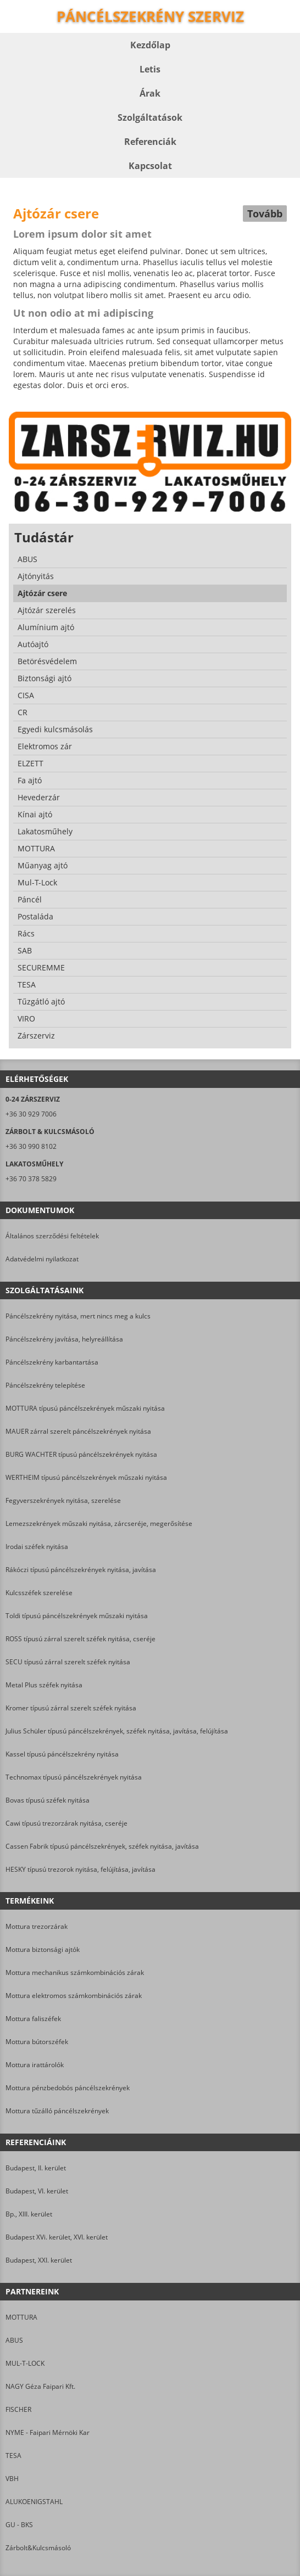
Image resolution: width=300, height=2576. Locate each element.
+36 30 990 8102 (31, 1146)
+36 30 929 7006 (31, 1114)
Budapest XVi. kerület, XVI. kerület (56, 2237)
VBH (12, 2478)
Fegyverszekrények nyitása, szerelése (63, 1500)
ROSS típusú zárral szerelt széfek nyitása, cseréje (80, 1638)
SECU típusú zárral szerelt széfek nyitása (67, 1661)
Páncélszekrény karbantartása (51, 1362)
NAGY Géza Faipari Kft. (40, 2386)
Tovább (264, 213)
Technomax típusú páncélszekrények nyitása (73, 1777)
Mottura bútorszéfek (36, 2041)
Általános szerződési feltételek (52, 1236)
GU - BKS (19, 2524)
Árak (150, 93)
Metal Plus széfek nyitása (43, 1685)
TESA (13, 2455)
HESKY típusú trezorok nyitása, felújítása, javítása (80, 1869)
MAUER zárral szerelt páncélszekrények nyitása (78, 1431)
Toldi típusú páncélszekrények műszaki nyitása (76, 1615)
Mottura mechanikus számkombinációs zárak (74, 1972)
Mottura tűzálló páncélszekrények (57, 2110)
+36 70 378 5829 (31, 1178)
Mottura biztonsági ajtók (42, 1949)
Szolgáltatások (150, 117)
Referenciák (150, 142)
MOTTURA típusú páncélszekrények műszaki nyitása (85, 1408)
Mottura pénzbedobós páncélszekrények (67, 2087)
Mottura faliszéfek (33, 2018)
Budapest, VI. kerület (36, 2191)
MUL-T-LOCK (25, 2363)
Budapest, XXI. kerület (38, 2260)
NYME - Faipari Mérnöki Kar (47, 2432)
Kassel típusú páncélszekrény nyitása (62, 1754)
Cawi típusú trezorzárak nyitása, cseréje (66, 1823)
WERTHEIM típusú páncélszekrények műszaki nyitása (86, 1477)
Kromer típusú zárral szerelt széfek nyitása (70, 1708)
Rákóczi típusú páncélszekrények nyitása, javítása (80, 1569)
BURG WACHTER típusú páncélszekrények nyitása (81, 1454)
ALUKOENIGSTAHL (34, 2501)
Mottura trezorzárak (36, 1926)
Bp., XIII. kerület (28, 2214)
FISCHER (18, 2409)
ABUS (14, 2340)
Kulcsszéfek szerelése (39, 1592)
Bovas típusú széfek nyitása (47, 1800)
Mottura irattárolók (34, 2064)
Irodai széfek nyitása (36, 1546)
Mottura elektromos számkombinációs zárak (73, 1995)
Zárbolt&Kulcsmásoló (38, 2547)
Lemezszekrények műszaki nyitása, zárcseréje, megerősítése (98, 1523)
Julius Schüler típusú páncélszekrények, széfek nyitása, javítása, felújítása (116, 1731)
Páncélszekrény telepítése (45, 1385)
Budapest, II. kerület (35, 2168)
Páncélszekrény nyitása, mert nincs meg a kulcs (78, 1316)
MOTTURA (21, 2317)
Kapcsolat (150, 166)
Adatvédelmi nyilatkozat (42, 1259)
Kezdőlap (150, 45)
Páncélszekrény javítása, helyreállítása (64, 1339)
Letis (150, 69)
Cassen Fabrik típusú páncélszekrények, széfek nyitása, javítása (102, 1846)
